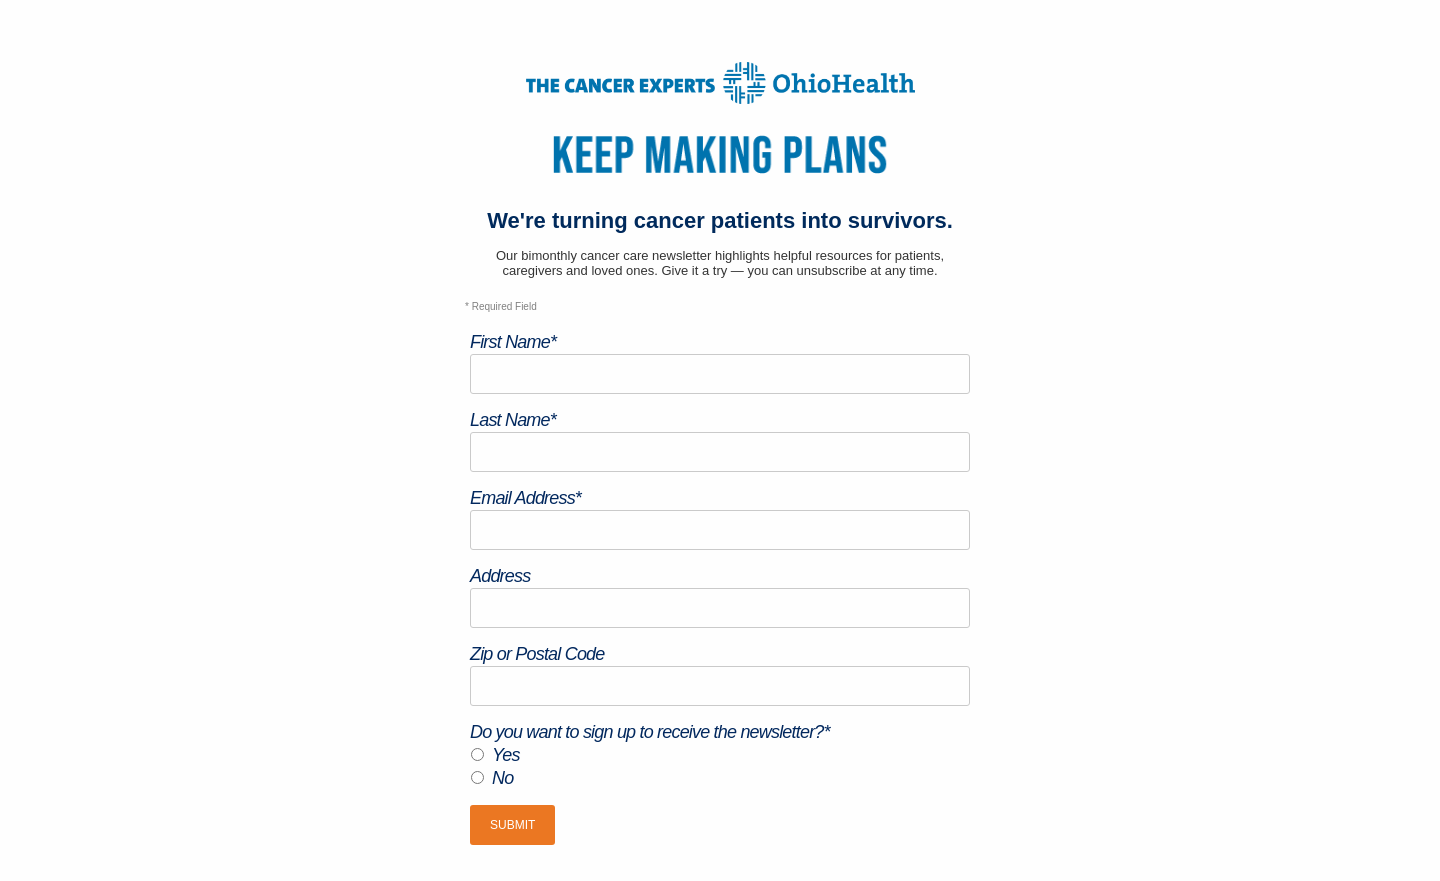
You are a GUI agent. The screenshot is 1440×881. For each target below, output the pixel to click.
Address (500, 576)
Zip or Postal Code (537, 654)
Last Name (513, 420)
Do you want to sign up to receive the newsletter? (650, 732)
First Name (513, 342)
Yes (506, 755)
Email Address (525, 498)
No (502, 778)
